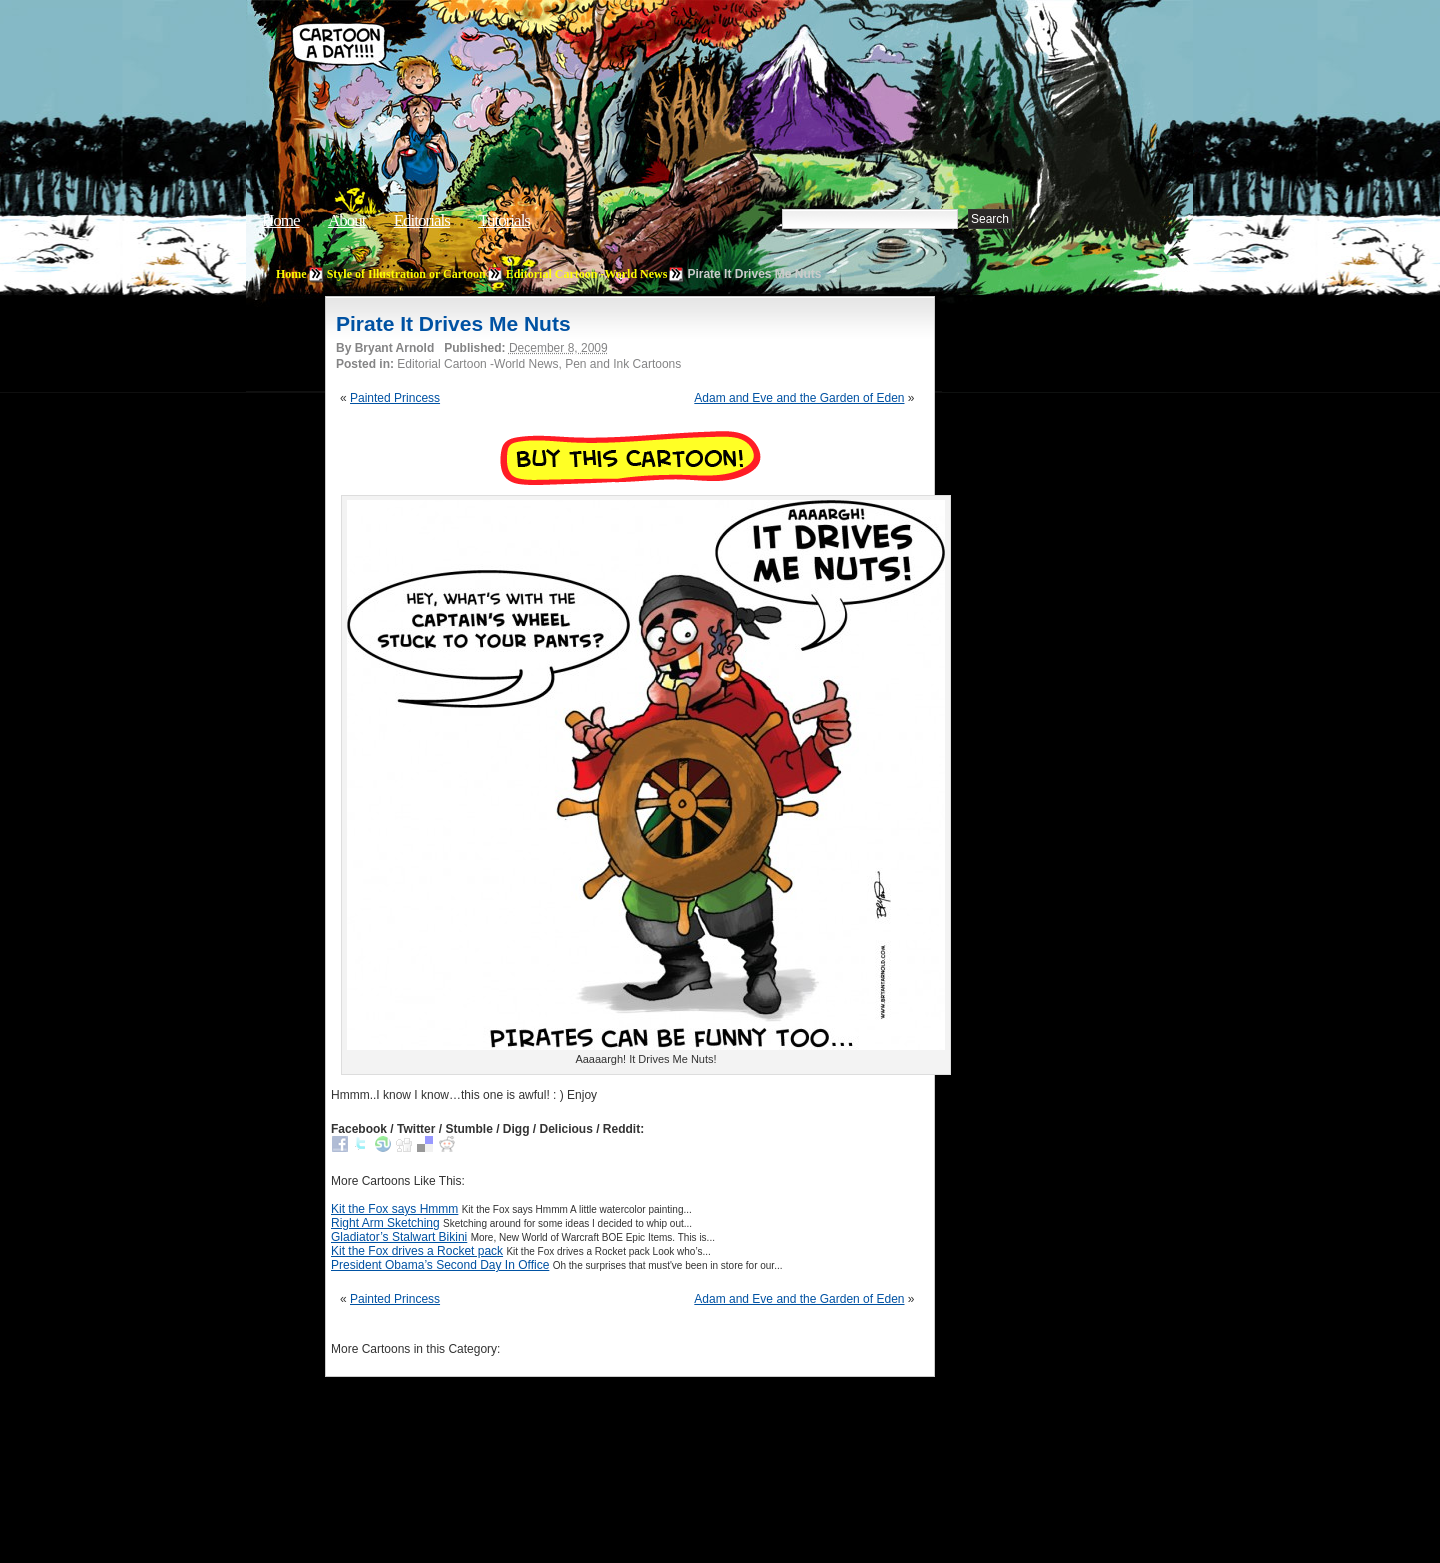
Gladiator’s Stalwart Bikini (399, 1237)
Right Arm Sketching (385, 1223)
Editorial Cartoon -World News (587, 274)
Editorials (422, 220)
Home (281, 220)
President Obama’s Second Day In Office (440, 1265)
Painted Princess (395, 398)
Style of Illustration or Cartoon (406, 274)
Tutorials (504, 220)
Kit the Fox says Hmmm (394, 1209)
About (347, 220)
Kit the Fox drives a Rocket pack (417, 1251)
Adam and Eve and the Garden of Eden (799, 398)
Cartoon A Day (594, 66)
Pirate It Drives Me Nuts (453, 323)
